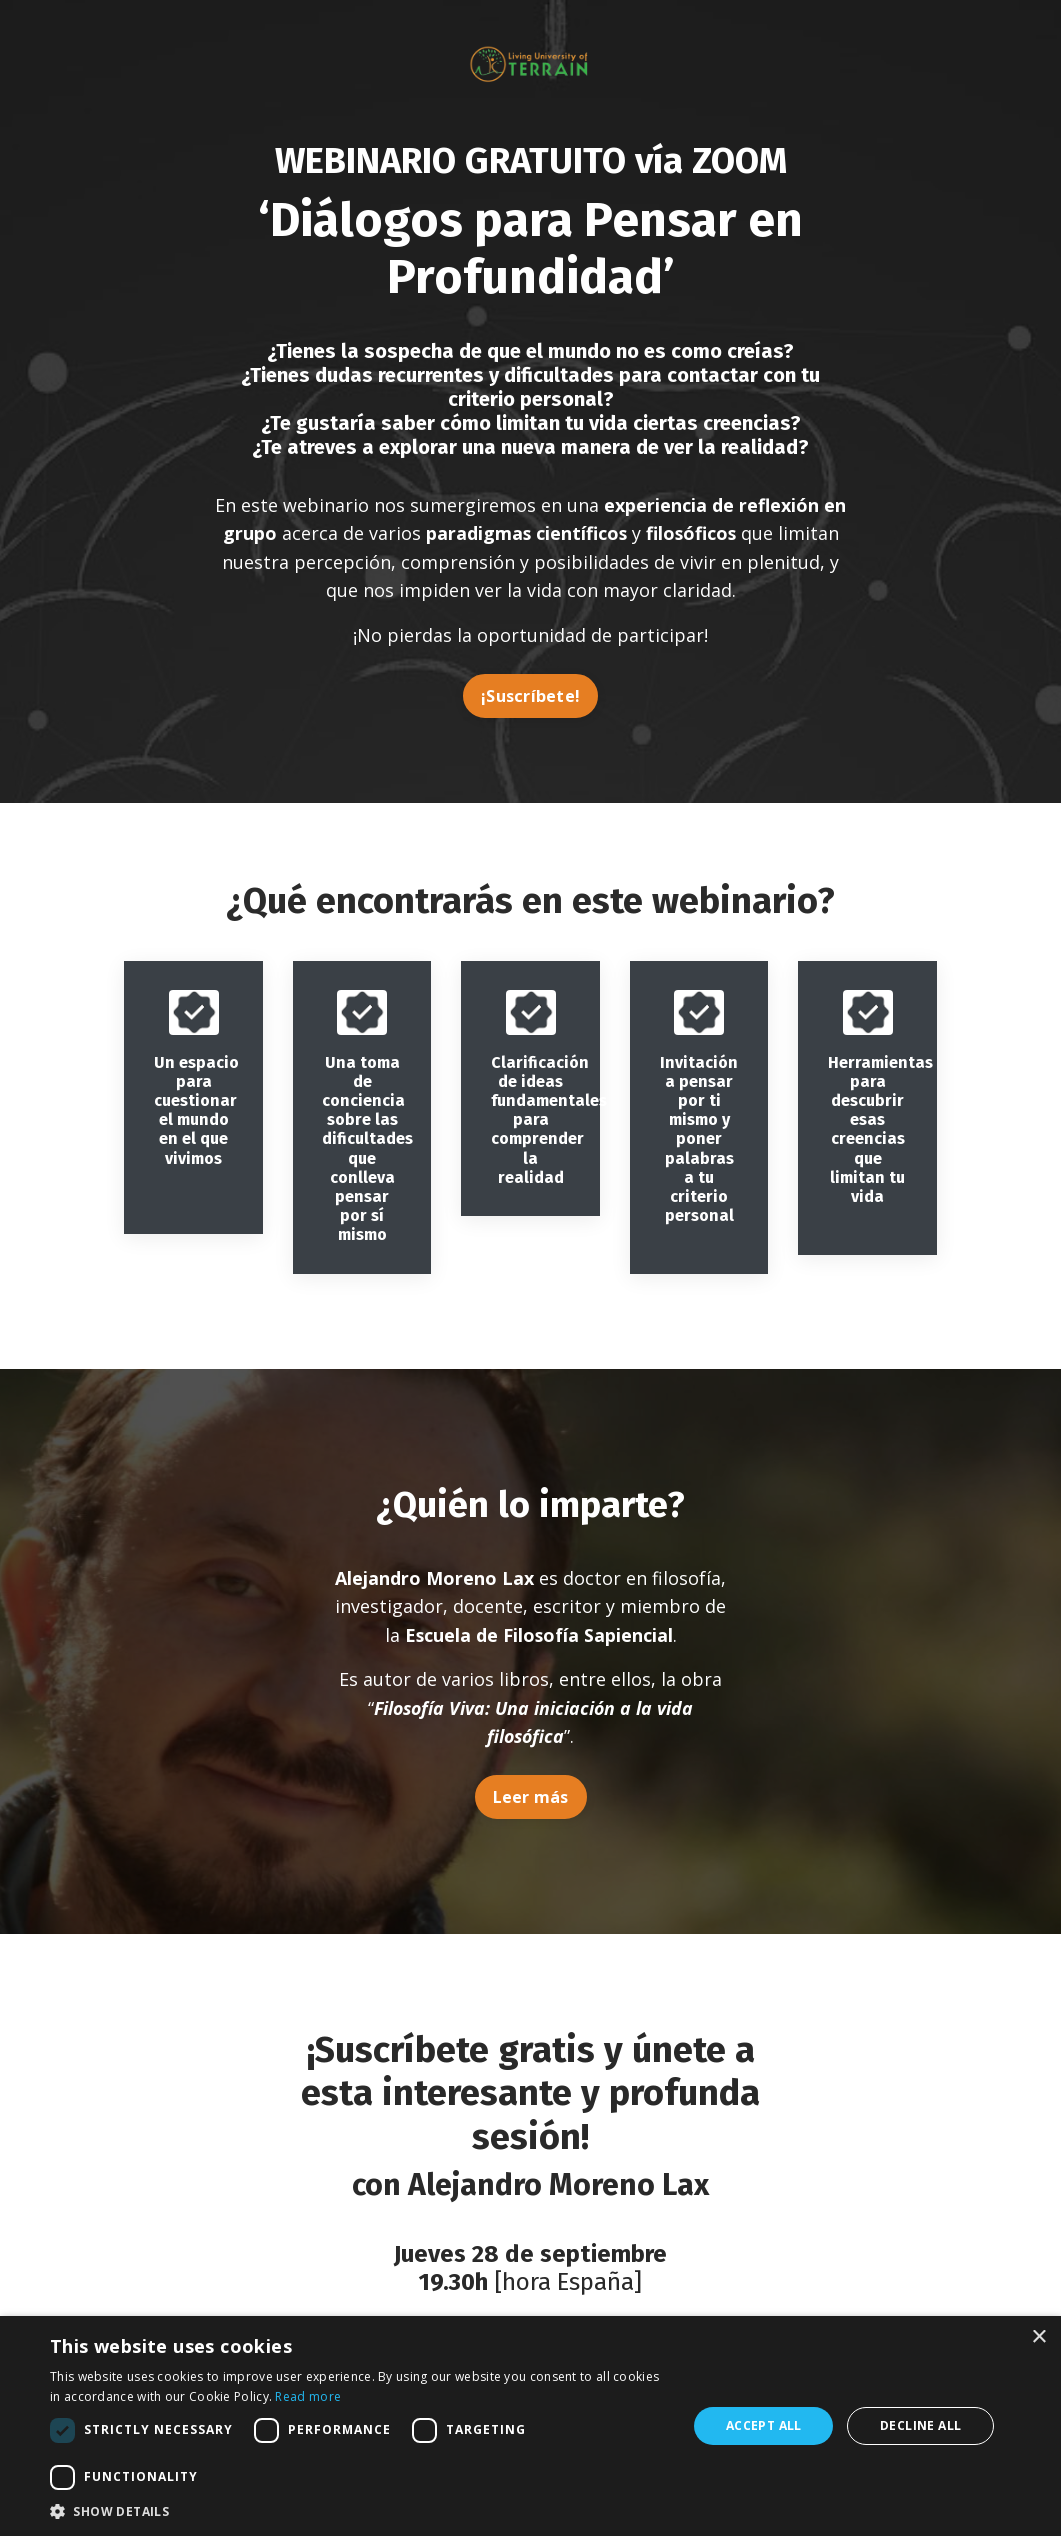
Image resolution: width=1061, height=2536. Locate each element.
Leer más (531, 1801)
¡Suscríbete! (530, 697)
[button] (359, 2511)
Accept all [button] (764, 2425)
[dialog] (530, 2426)
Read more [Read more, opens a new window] (308, 2396)
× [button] (1038, 2337)
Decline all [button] (920, 2425)
